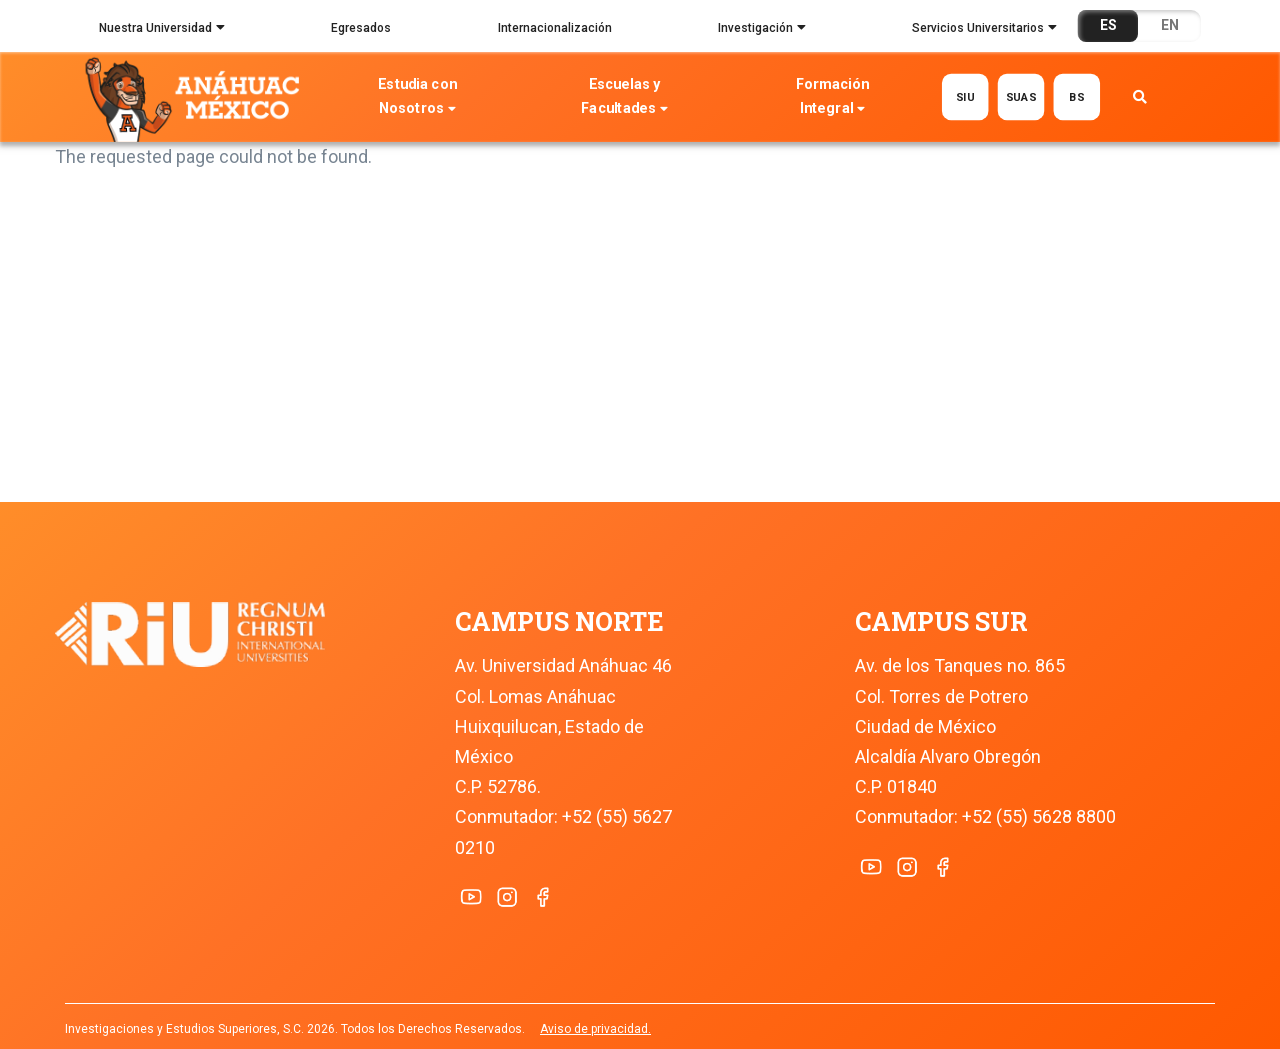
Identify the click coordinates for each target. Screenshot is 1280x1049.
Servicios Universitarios (984, 30)
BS (1076, 96)
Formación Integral (832, 98)
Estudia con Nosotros (418, 98)
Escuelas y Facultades (625, 98)
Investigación (762, 30)
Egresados (361, 28)
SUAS (1021, 96)
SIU (965, 96)
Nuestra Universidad (162, 30)
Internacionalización (555, 28)
